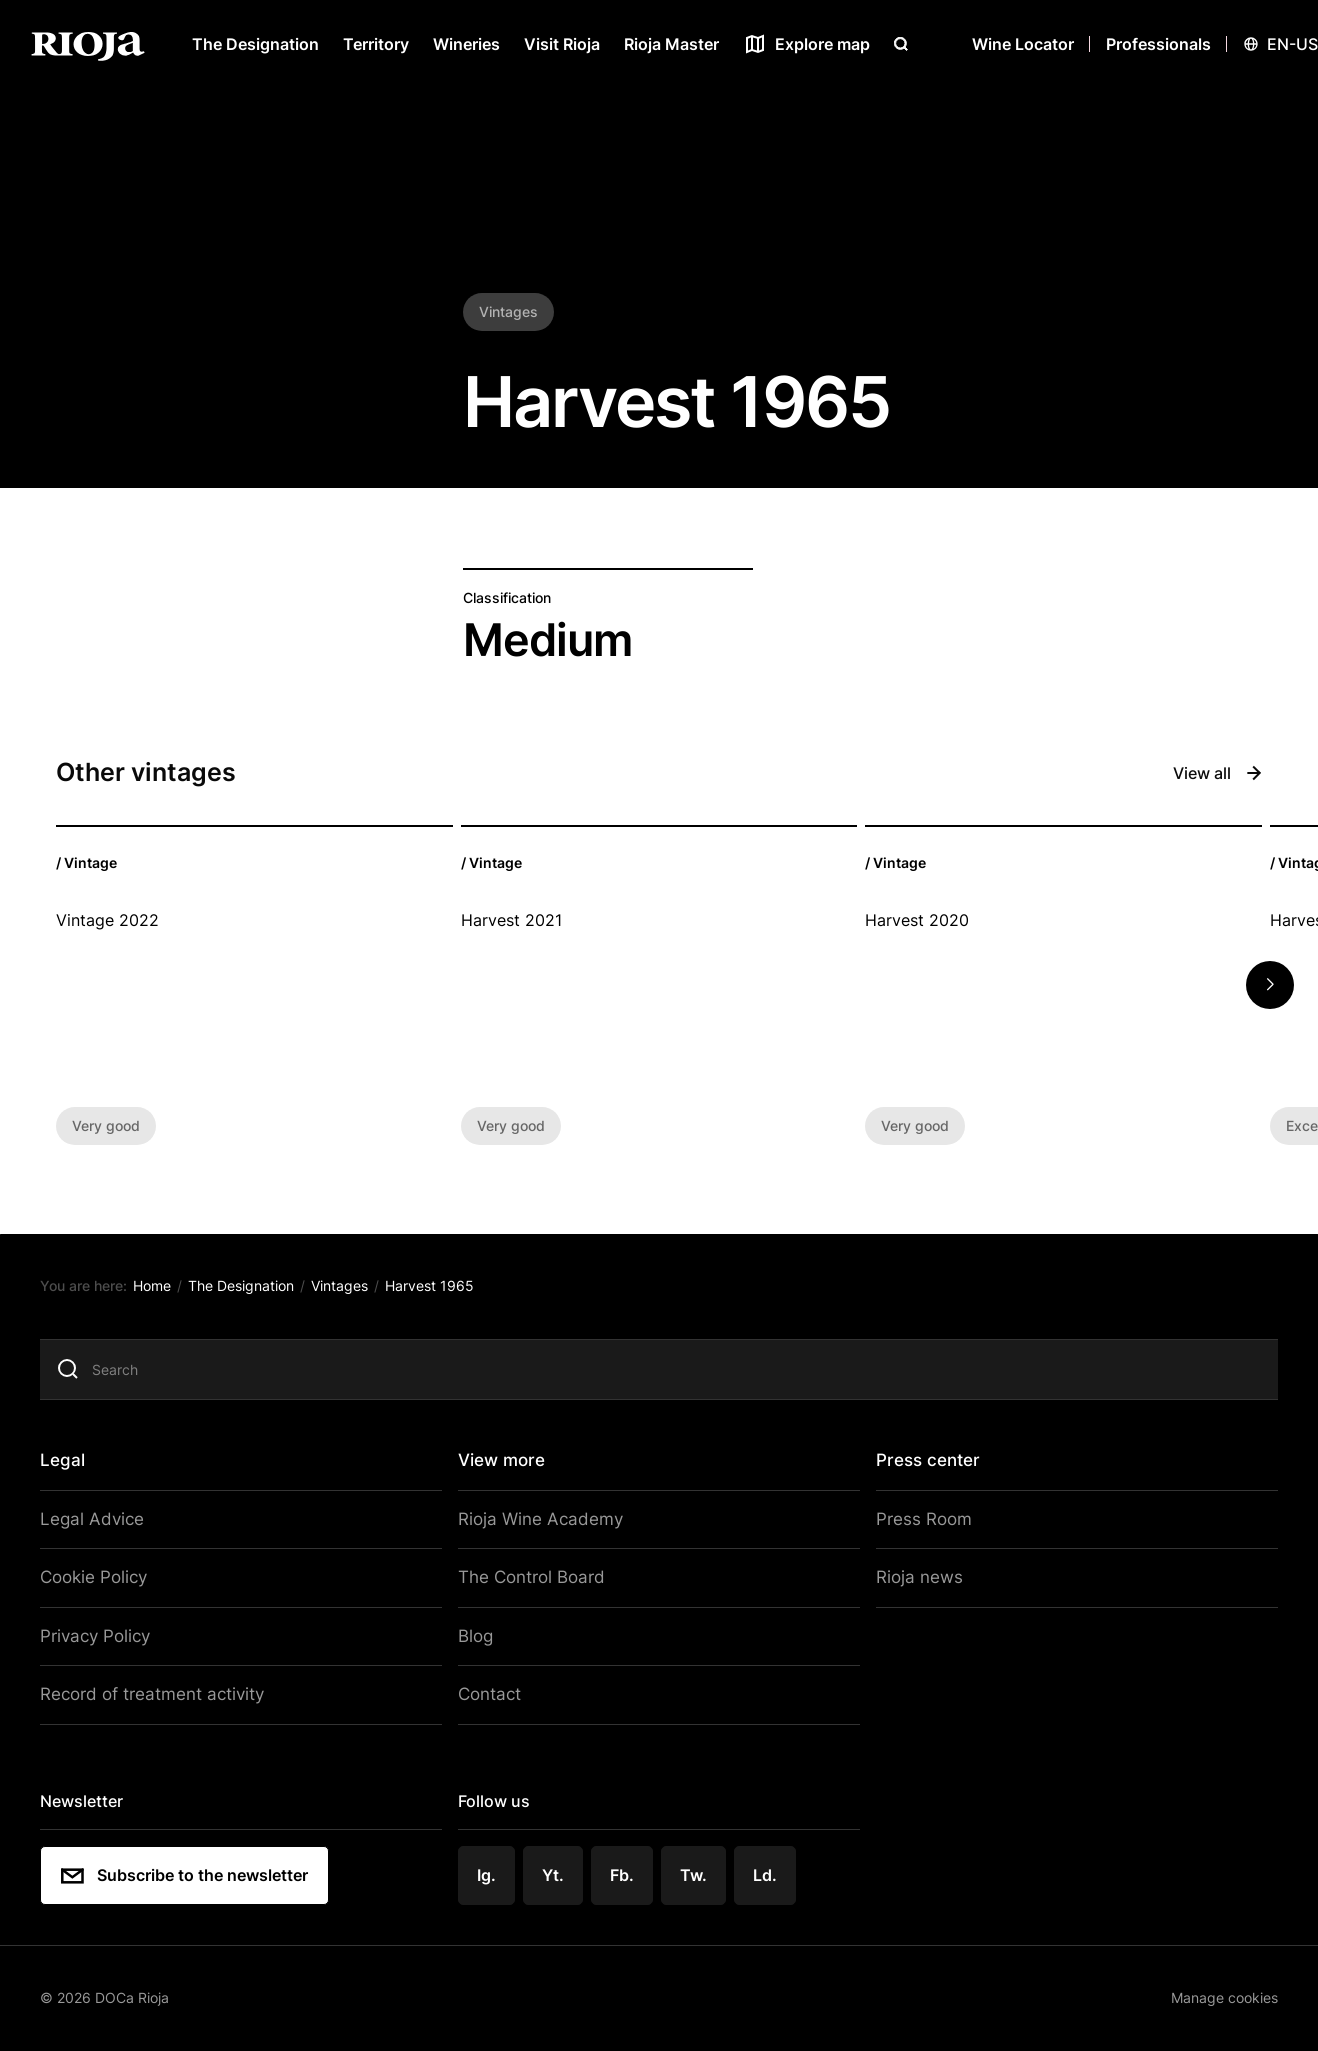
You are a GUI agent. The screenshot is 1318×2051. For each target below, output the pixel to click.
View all (1217, 773)
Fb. (625, 1869)
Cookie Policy (106, 1579)
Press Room (915, 1522)
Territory (376, 44)
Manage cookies (1211, 1990)
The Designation (255, 44)
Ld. (767, 1869)
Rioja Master (671, 44)
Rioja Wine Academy (539, 1522)
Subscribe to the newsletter (196, 1870)
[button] (1270, 985)
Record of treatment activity (160, 1692)
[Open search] (901, 44)
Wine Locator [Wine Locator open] (1023, 44)
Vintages (350, 1291)
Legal (76, 1464)
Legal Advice (102, 1522)
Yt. (557, 1869)
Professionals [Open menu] (1158, 44)
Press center (922, 1464)
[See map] (806, 44)
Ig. (490, 1869)
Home (165, 1291)
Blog (479, 1635)
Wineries (466, 44)
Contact (492, 1692)
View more (505, 1464)
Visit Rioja (562, 44)
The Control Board (531, 1579)
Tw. (695, 1869)
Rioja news (911, 1579)
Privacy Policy (107, 1635)
